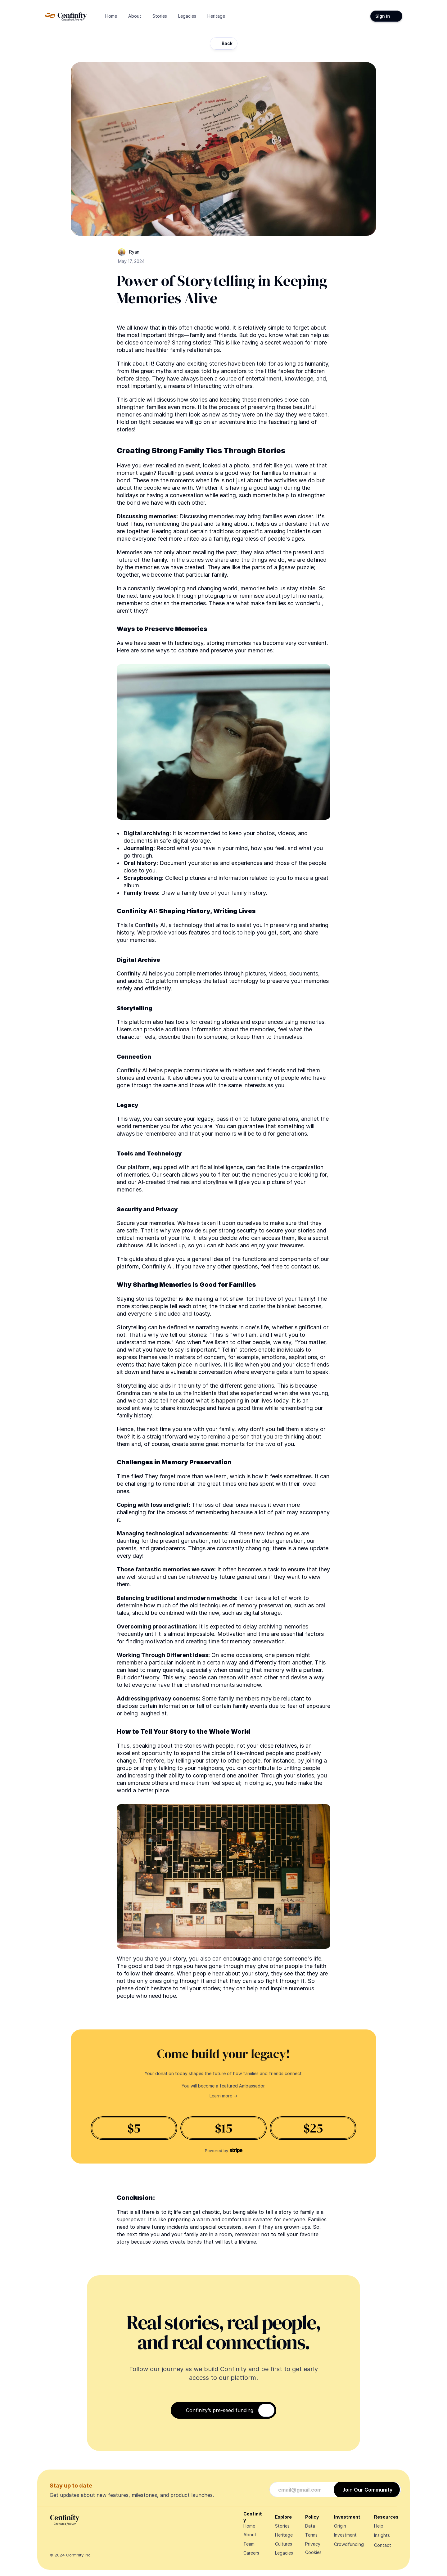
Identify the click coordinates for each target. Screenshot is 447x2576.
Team (249, 2544)
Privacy (312, 2544)
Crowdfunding (349, 2544)
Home (249, 2526)
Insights (382, 2535)
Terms (311, 2535)
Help (378, 2526)
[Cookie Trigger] (313, 2552)
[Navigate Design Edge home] (66, 16)
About (249, 2534)
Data (310, 2526)
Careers (251, 2553)
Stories (282, 2526)
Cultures (283, 2544)
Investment (345, 2535)
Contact (382, 2545)
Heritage (284, 2535)
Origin (340, 2526)
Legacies (284, 2553)
